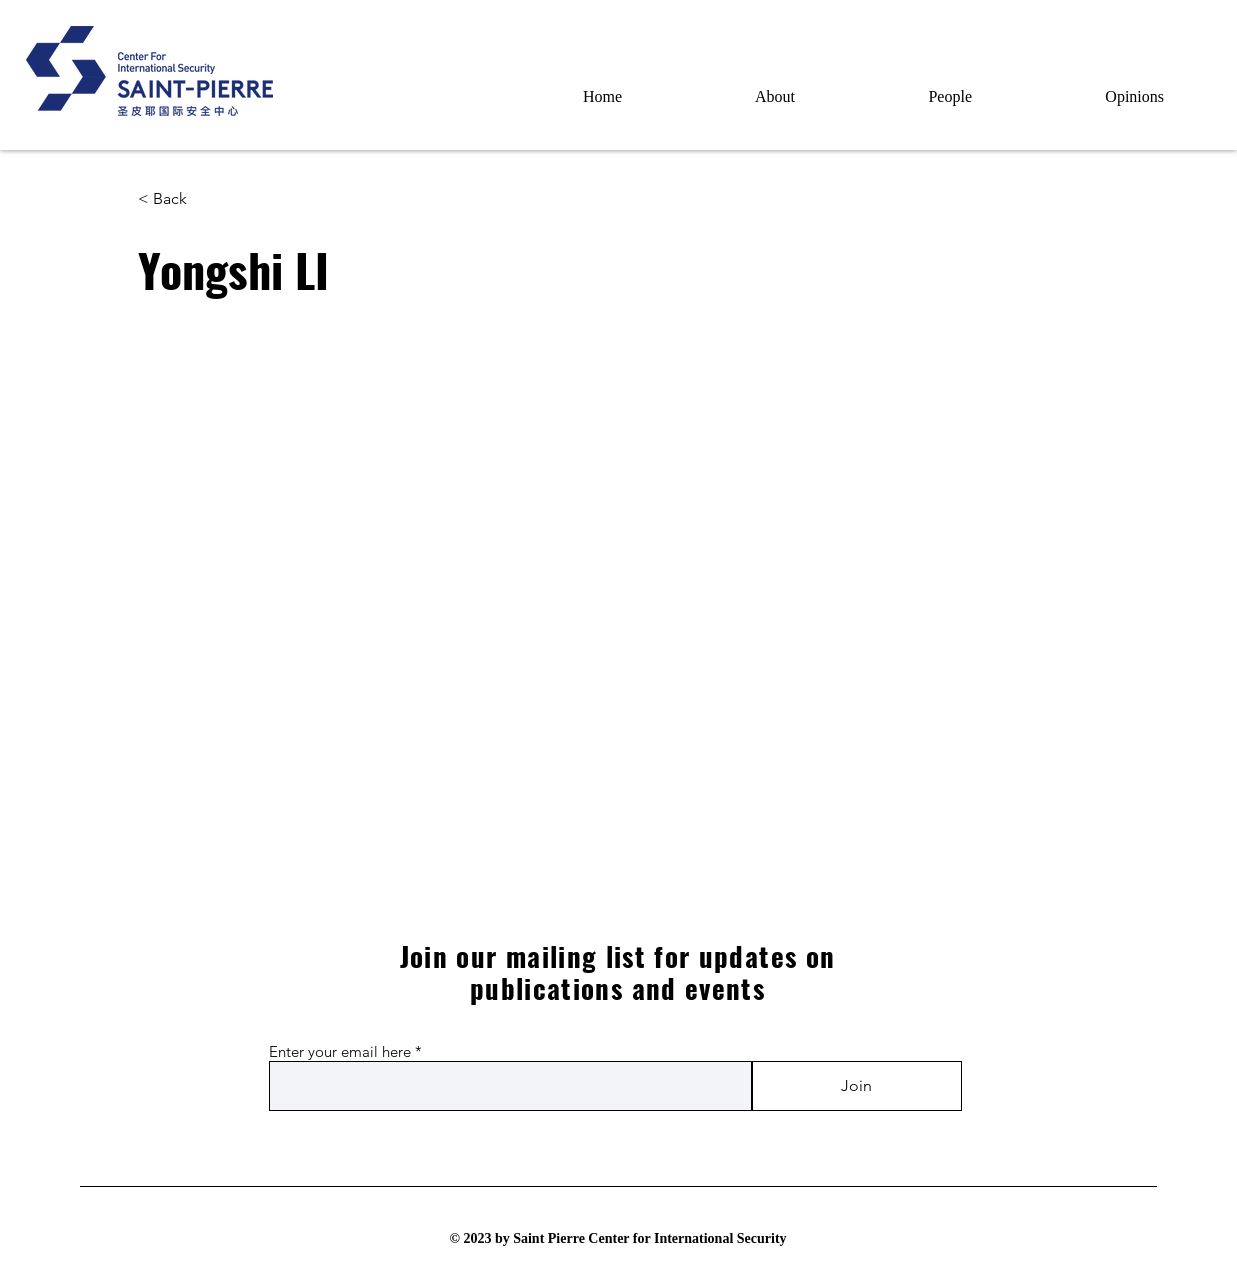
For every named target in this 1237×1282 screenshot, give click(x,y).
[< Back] (177, 199)
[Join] (856, 1086)
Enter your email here (340, 1051)
